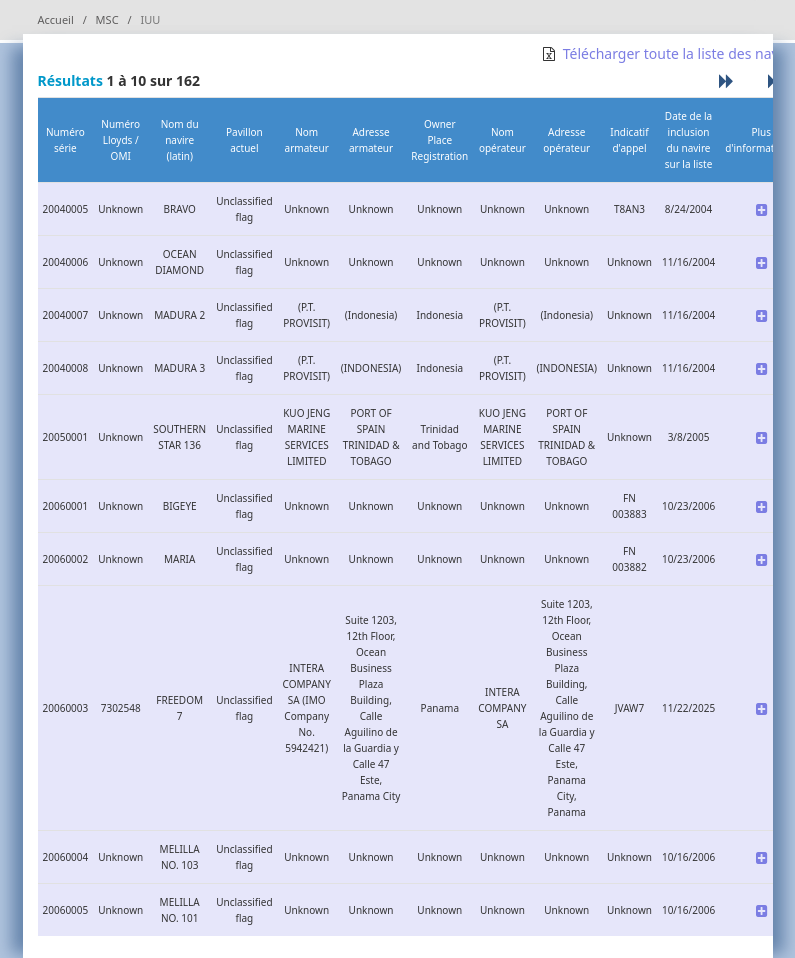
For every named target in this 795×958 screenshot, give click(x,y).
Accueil (56, 19)
